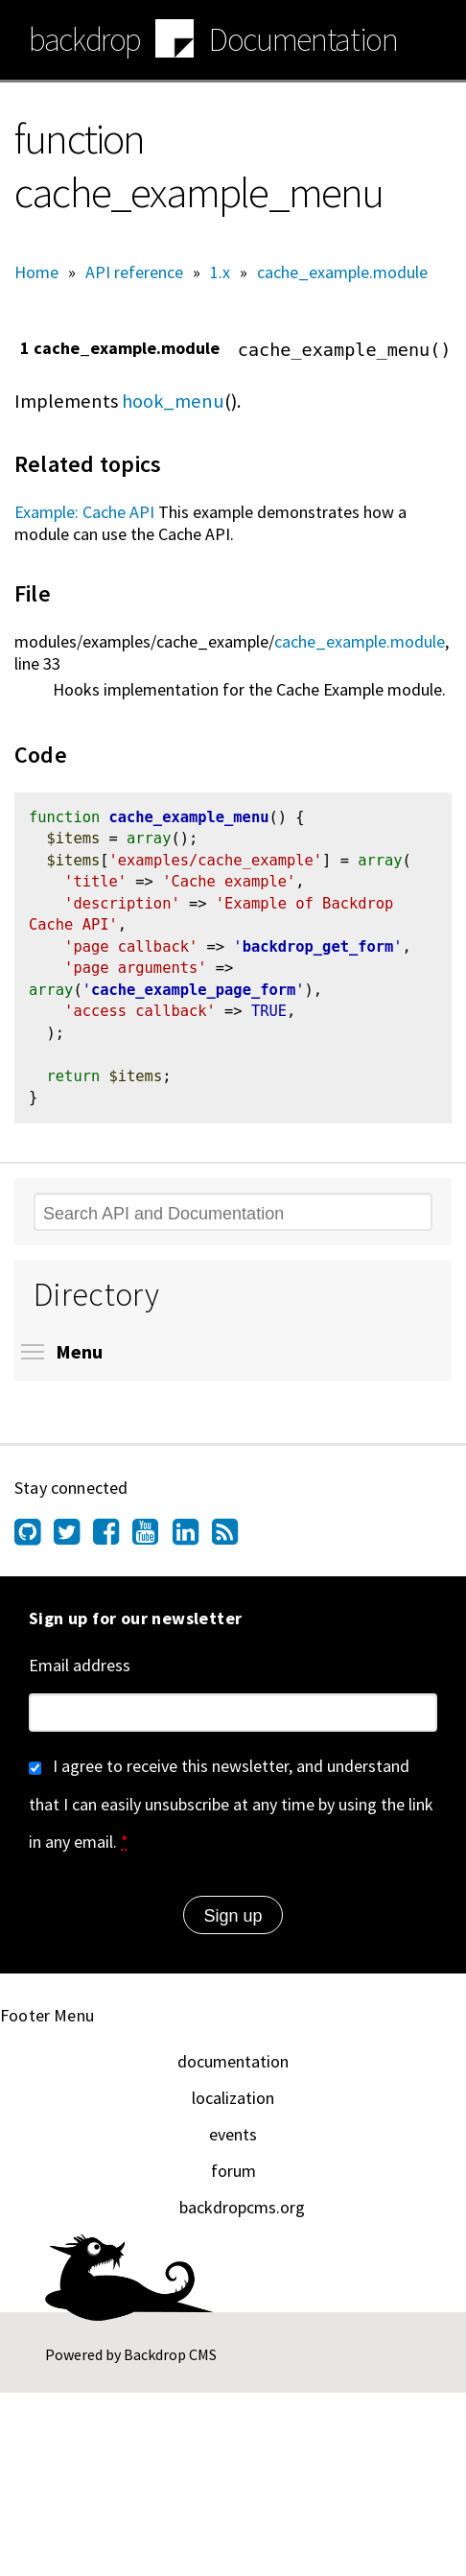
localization (233, 2108)
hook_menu (173, 401)
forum (233, 2181)
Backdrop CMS (170, 2365)
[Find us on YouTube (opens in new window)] (152, 1547)
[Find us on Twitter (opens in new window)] (73, 1547)
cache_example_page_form (193, 997)
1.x (220, 272)
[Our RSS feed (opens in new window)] (231, 1547)
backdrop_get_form (318, 952)
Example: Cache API (84, 512)
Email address (79, 1676)
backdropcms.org (242, 2218)
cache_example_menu (188, 819)
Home (36, 272)
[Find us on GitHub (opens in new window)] (34, 1547)
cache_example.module (342, 272)
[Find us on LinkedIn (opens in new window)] (192, 1547)
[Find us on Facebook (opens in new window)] (112, 1547)
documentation (233, 2072)
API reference (134, 272)
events (233, 2145)
